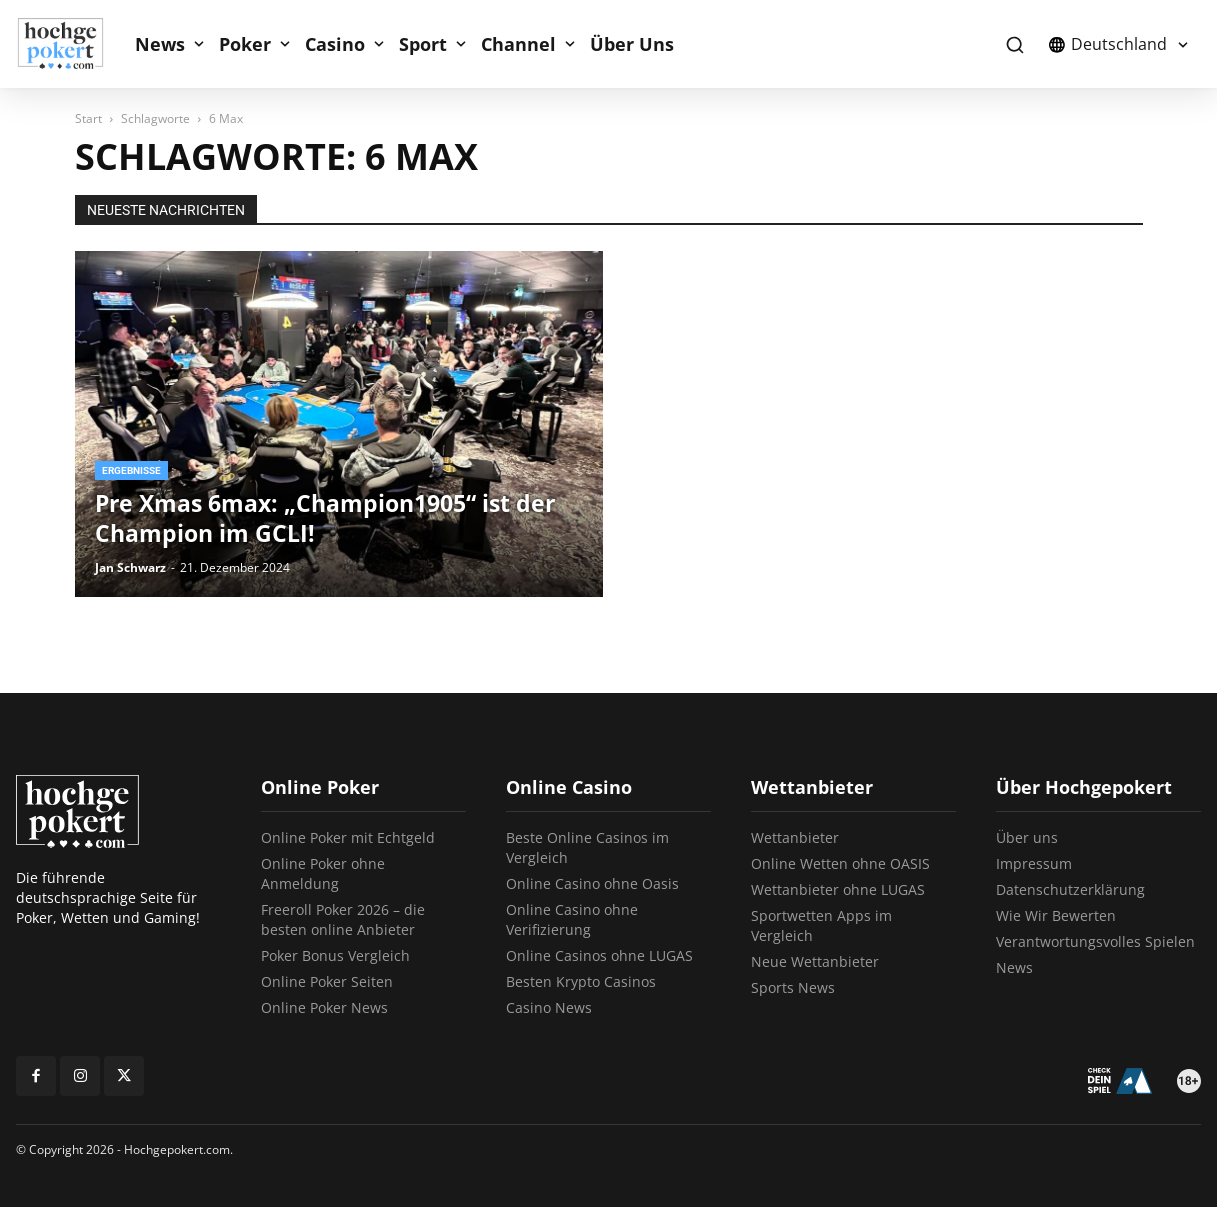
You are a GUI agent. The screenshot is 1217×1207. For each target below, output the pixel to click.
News (160, 44)
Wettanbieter (795, 837)
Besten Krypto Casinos (581, 981)
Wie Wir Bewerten (1056, 915)
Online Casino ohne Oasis (592, 883)
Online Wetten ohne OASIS (840, 863)
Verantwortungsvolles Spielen (1095, 941)
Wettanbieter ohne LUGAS (838, 889)
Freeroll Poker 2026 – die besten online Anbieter (343, 919)
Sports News (793, 987)
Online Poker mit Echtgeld (348, 837)
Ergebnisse (131, 470)
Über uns (1027, 837)
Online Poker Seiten (327, 981)
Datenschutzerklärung (1070, 889)
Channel (518, 44)
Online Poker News (324, 1007)
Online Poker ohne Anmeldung (323, 873)
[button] (1014, 44)
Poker (245, 44)
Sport (423, 44)
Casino (335, 44)
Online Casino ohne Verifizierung (572, 919)
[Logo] (71, 44)
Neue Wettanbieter (815, 961)
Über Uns (632, 44)
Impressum (1034, 863)
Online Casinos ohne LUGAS (599, 955)
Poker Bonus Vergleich (335, 955)
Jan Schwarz (130, 567)
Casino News (549, 1007)
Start (88, 118)
